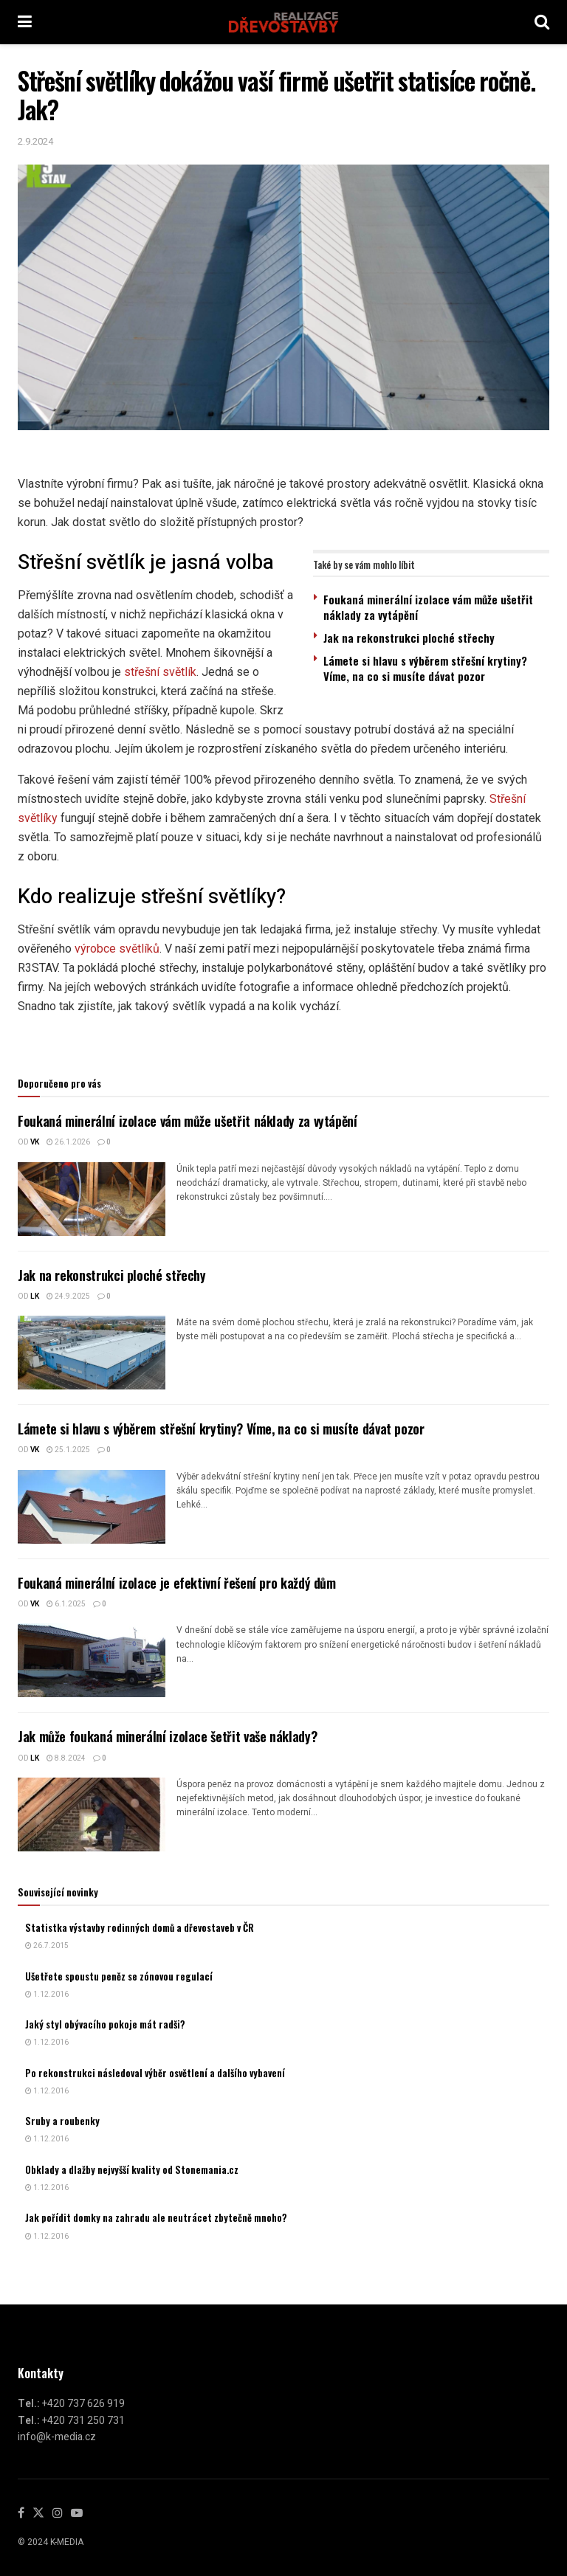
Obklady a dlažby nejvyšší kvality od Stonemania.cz (131, 2169)
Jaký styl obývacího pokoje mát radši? (105, 2024)
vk (34, 1142)
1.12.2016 (47, 1994)
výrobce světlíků (117, 949)
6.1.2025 (66, 1604)
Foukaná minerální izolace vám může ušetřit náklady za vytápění (428, 607)
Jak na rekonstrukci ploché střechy (409, 637)
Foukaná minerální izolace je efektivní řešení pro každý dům (177, 1582)
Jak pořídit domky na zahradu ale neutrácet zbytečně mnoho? (156, 2217)
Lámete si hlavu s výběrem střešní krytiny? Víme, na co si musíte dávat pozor (425, 668)
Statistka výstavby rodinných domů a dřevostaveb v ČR (139, 1927)
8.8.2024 (66, 1758)
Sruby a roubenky (62, 2120)
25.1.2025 (68, 1450)
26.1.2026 (68, 1142)
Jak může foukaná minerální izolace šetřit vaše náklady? (167, 1736)
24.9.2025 (68, 1296)
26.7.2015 (47, 1946)
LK (34, 1296)
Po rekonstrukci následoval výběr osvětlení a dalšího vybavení (155, 2072)
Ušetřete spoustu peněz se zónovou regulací (119, 1976)
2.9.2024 (35, 141)
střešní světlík (160, 672)
